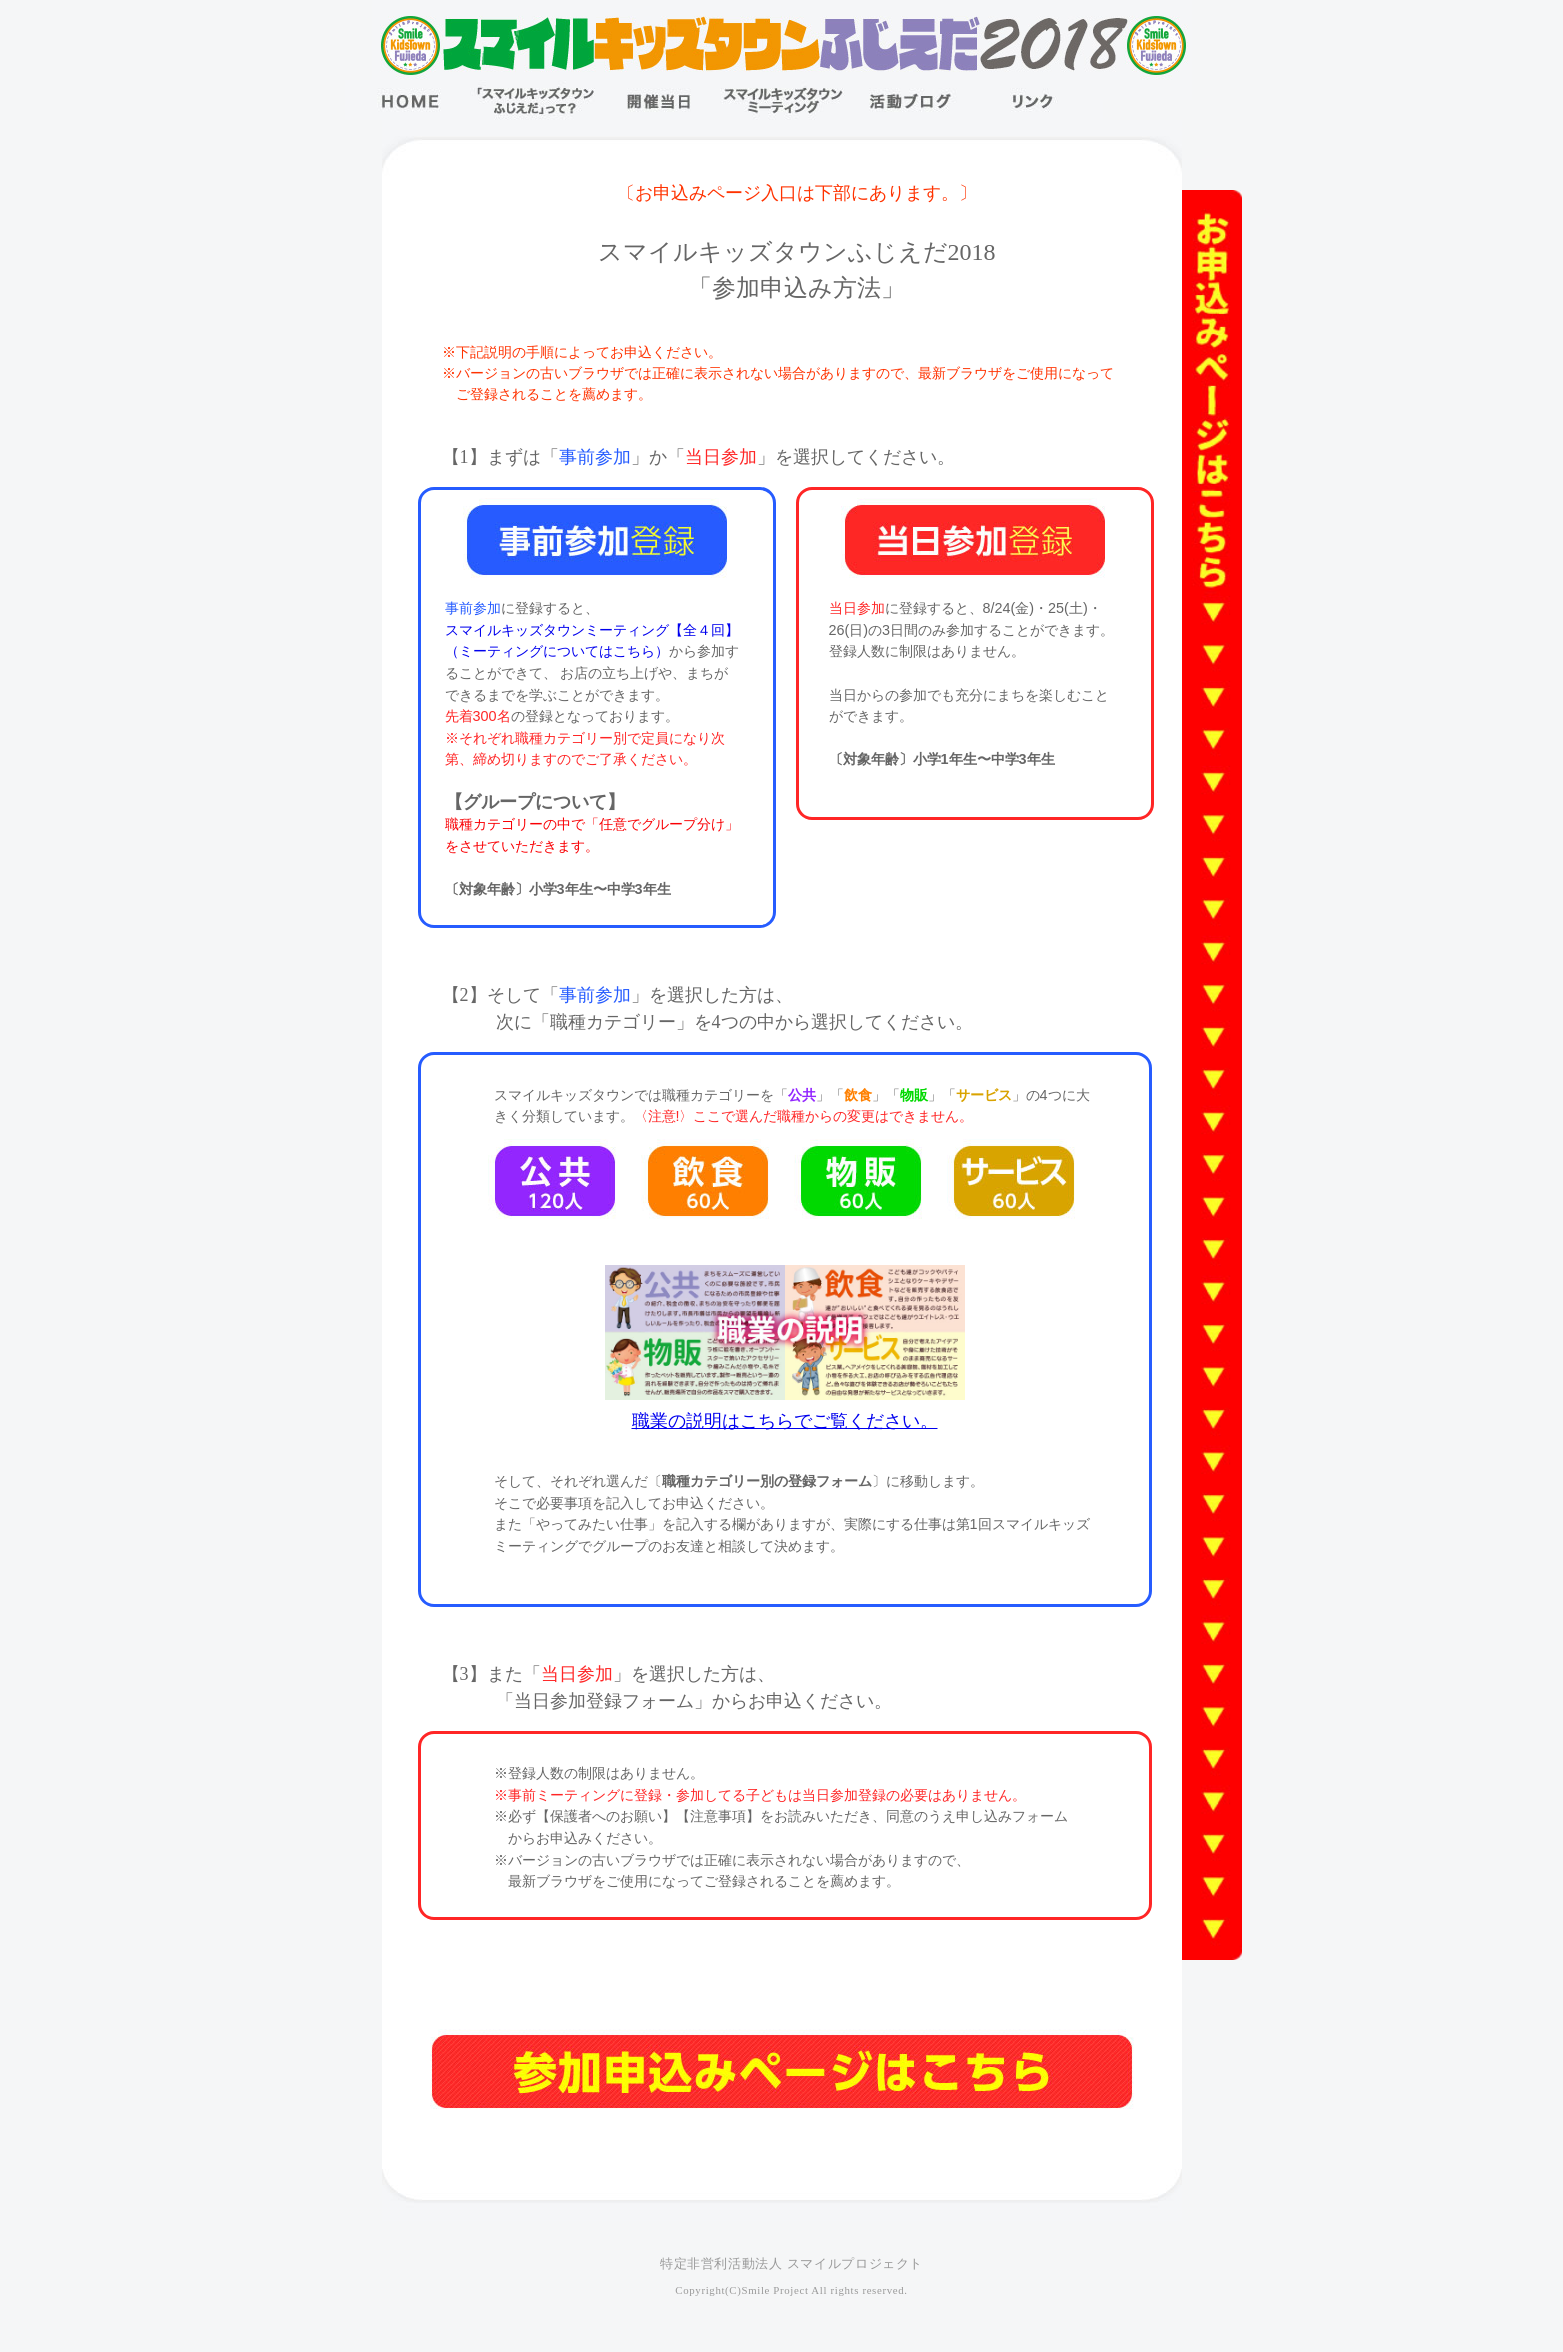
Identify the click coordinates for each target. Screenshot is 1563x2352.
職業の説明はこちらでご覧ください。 (785, 1421)
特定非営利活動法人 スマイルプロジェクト (791, 2263)
